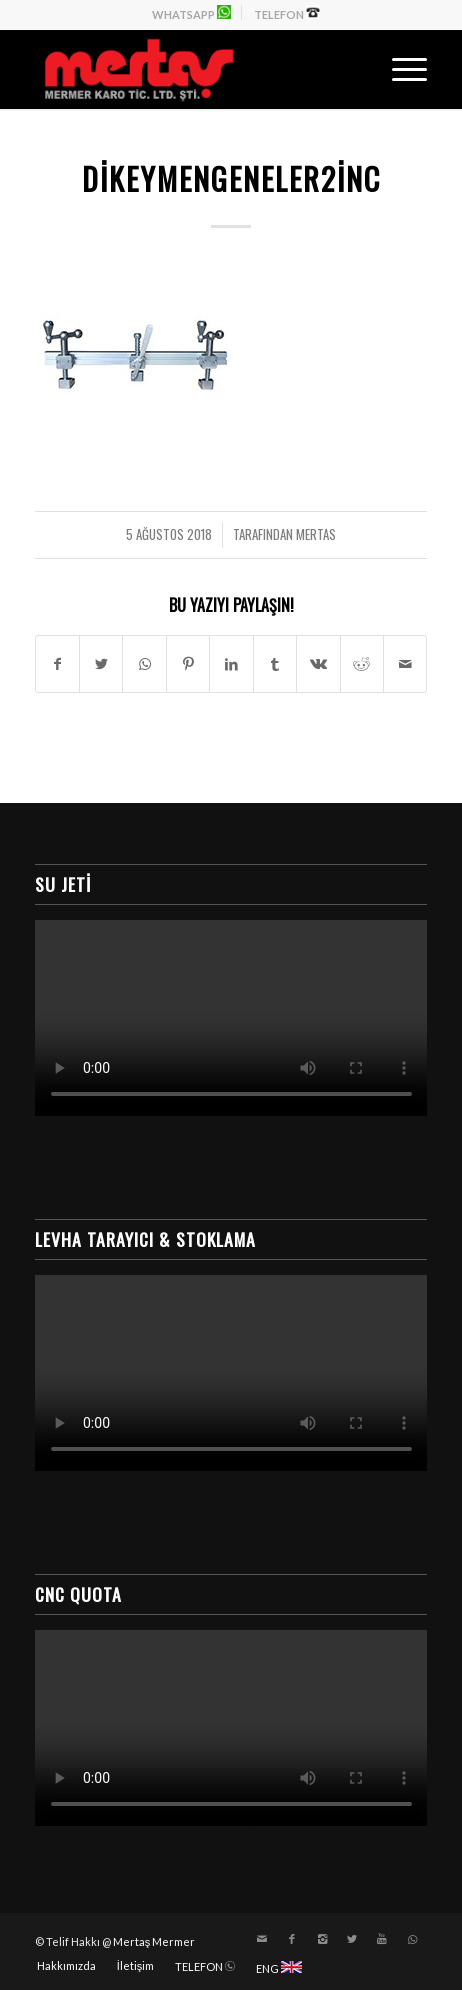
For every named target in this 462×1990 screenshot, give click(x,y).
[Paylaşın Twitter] (101, 664)
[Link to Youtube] (382, 1939)
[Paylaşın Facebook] (57, 664)
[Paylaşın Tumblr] (275, 664)
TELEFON (287, 13)
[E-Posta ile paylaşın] (405, 664)
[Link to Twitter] (352, 1939)
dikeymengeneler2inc (231, 178)
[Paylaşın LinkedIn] (231, 664)
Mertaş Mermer (154, 1941)
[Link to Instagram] (322, 1939)
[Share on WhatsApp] (144, 664)
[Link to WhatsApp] (412, 1939)
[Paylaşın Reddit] (362, 664)
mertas (316, 534)
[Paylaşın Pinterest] (188, 664)
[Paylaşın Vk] (318, 664)
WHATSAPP (191, 13)
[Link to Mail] (262, 1939)
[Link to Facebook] (292, 1939)
